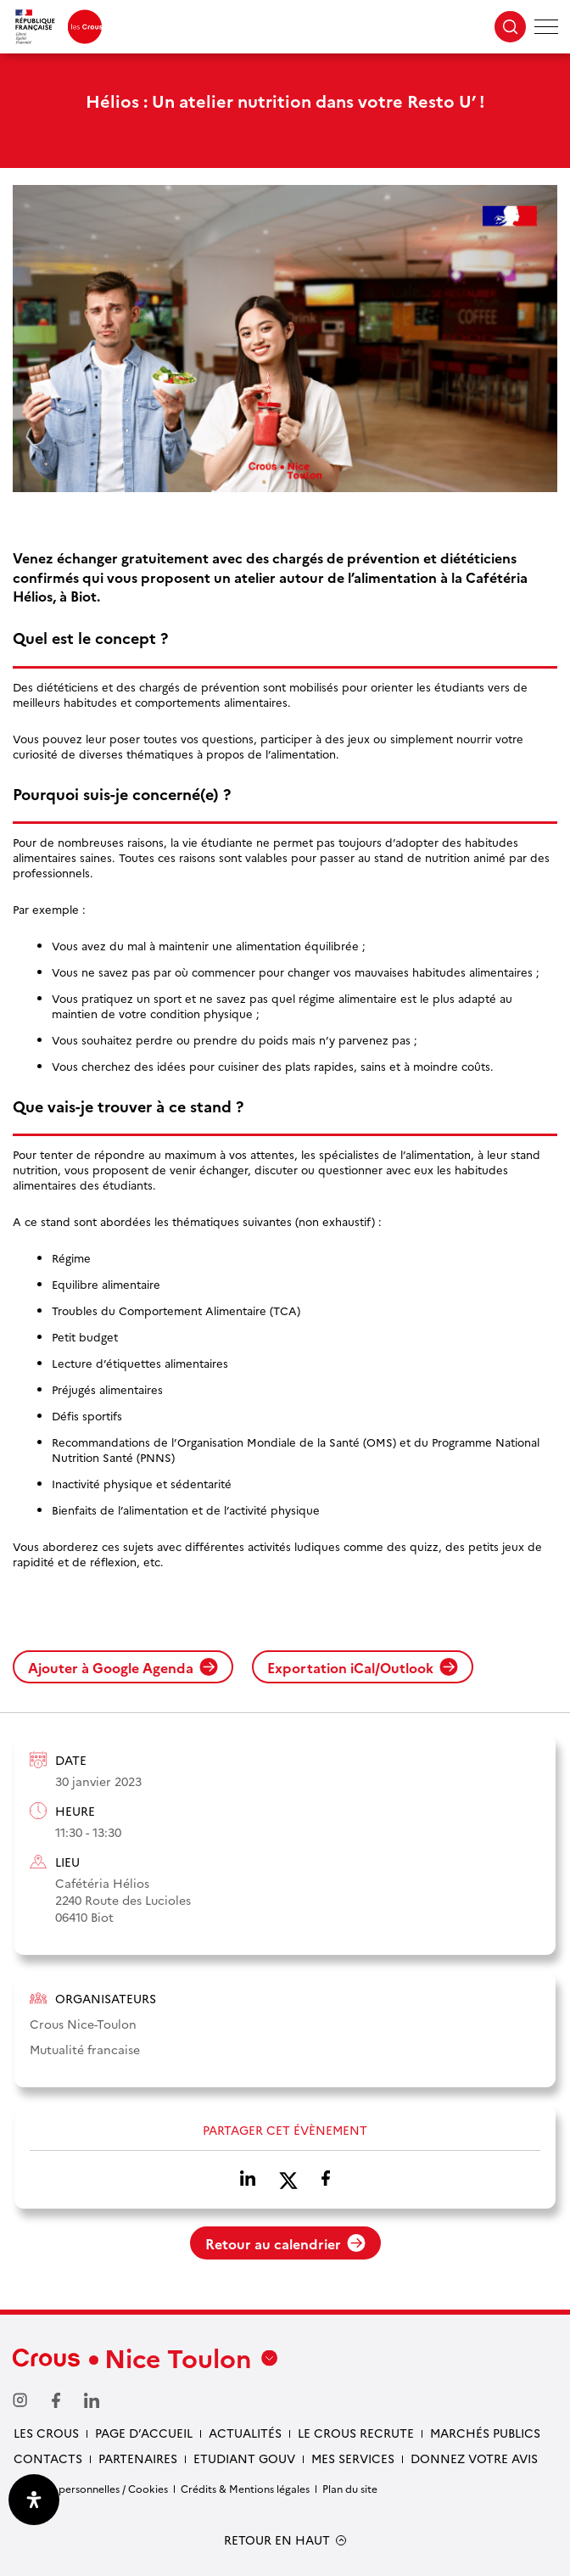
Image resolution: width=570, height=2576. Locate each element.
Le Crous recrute (356, 2432)
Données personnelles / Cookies (90, 2488)
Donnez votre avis (474, 2458)
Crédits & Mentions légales (245, 2488)
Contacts (48, 2458)
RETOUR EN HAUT (277, 2540)
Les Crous (46, 2432)
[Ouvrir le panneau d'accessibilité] (33, 2499)
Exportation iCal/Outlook (362, 1667)
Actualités (245, 2432)
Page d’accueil (144, 2432)
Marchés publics (485, 2432)
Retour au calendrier (285, 2243)
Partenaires (137, 2458)
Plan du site (349, 2488)
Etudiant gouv (244, 2458)
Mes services (352, 2458)
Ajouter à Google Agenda (123, 1667)
